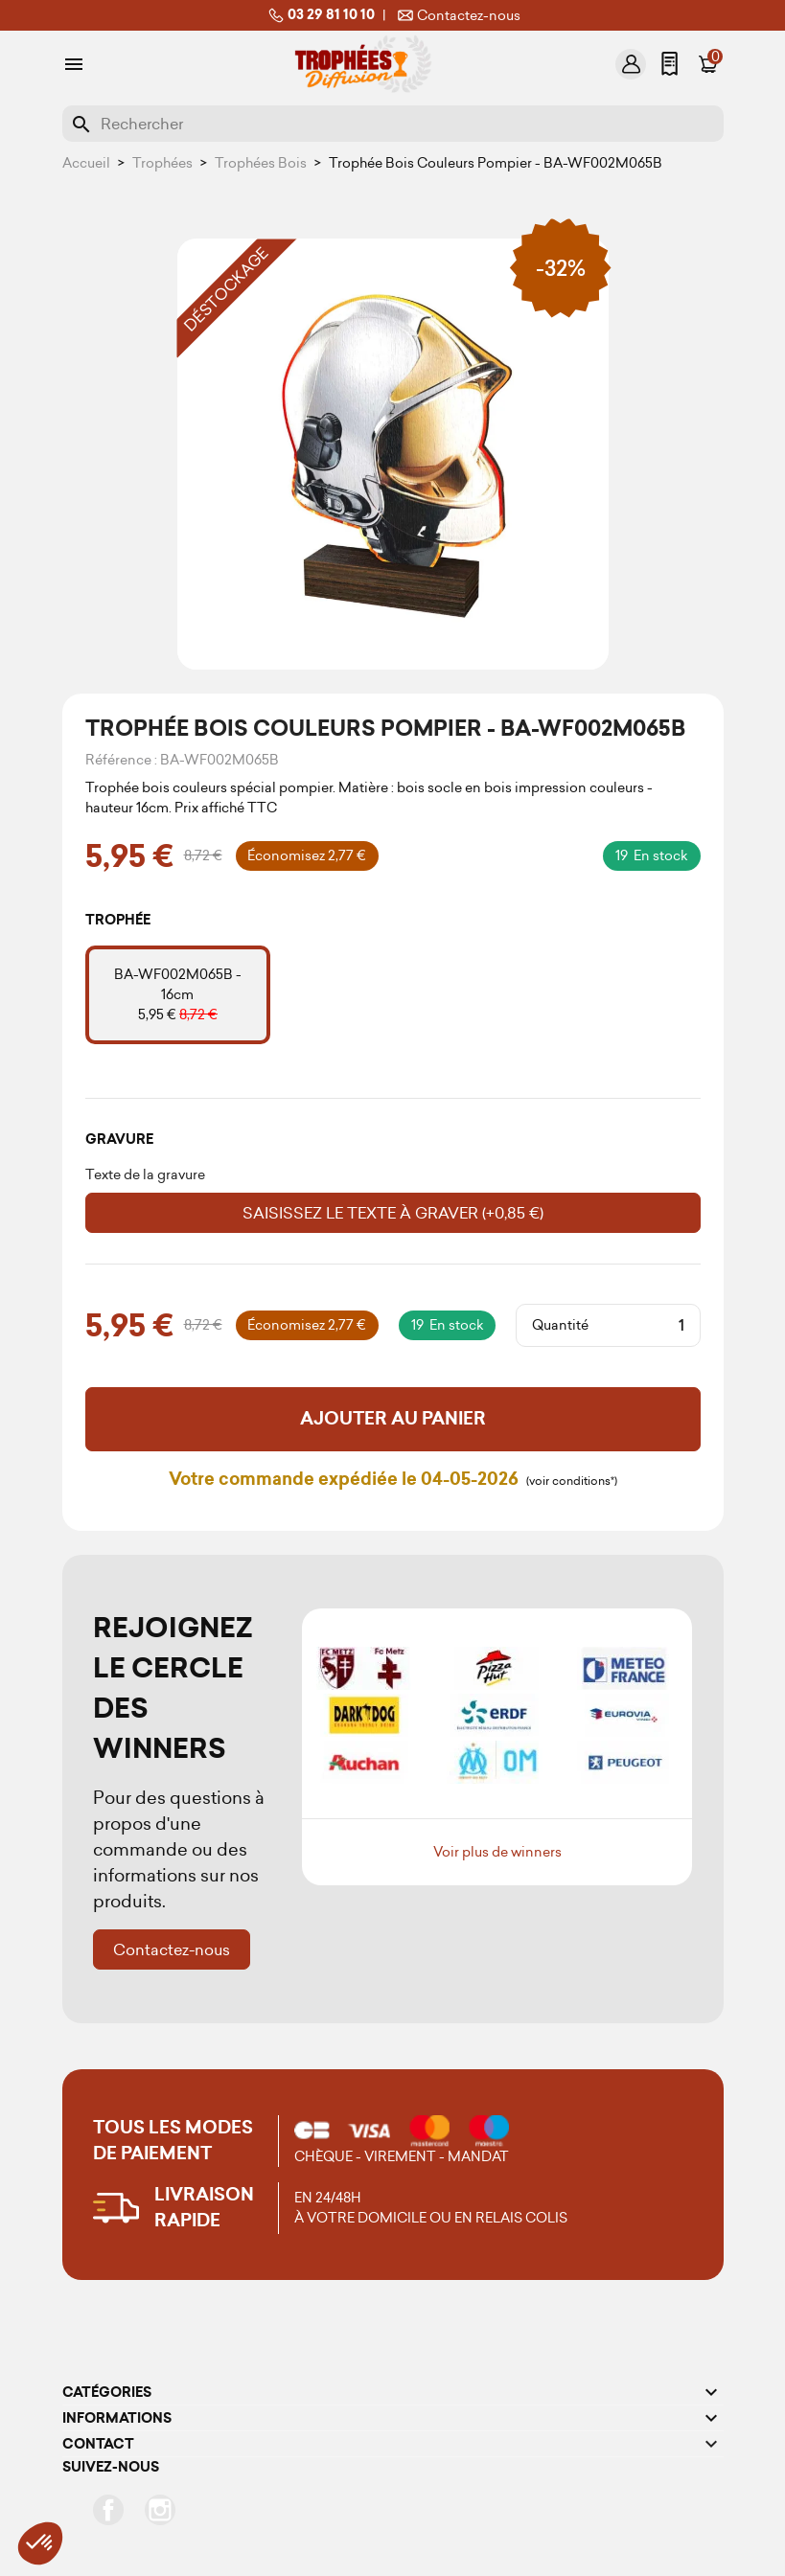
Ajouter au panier (393, 1418)
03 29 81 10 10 (320, 15)
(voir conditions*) (571, 1480)
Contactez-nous (457, 15)
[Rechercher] (393, 123)
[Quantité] (644, 1325)
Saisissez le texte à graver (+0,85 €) (392, 1212)
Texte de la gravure (145, 1174)
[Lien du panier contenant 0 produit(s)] (707, 64)
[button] (40, 2543)
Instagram (160, 2510)
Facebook (108, 2510)
